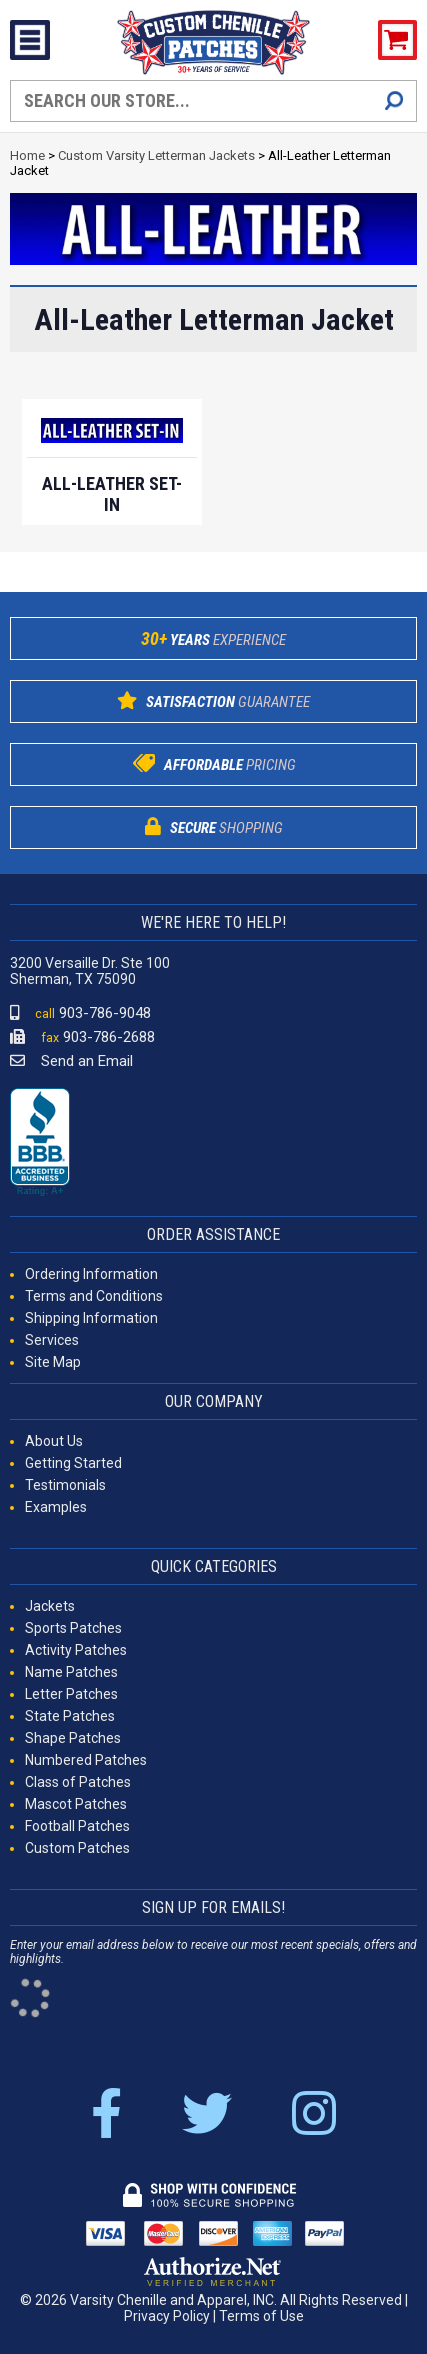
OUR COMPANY (214, 1401)
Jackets (50, 1606)
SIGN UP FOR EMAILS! (213, 1907)
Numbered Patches (86, 1760)
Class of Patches (78, 1782)
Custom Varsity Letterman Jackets (156, 155)
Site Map (53, 1362)
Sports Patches (73, 1628)
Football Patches (77, 1826)
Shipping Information (91, 1318)
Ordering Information (91, 1274)
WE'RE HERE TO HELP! (213, 922)
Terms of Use (261, 2316)
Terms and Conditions (94, 1296)
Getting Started (73, 1463)
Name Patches (71, 1672)
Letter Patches (71, 1694)
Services (52, 1340)
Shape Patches (73, 1738)
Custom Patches (77, 1848)
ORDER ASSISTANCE (213, 1234)
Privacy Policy (167, 2316)
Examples (56, 1507)
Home (27, 155)
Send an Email (71, 1061)
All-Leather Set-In (112, 494)
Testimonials (65, 1485)
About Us (54, 1441)
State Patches (70, 1716)
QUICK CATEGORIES (214, 1566)
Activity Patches (76, 1650)
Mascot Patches (76, 1804)
